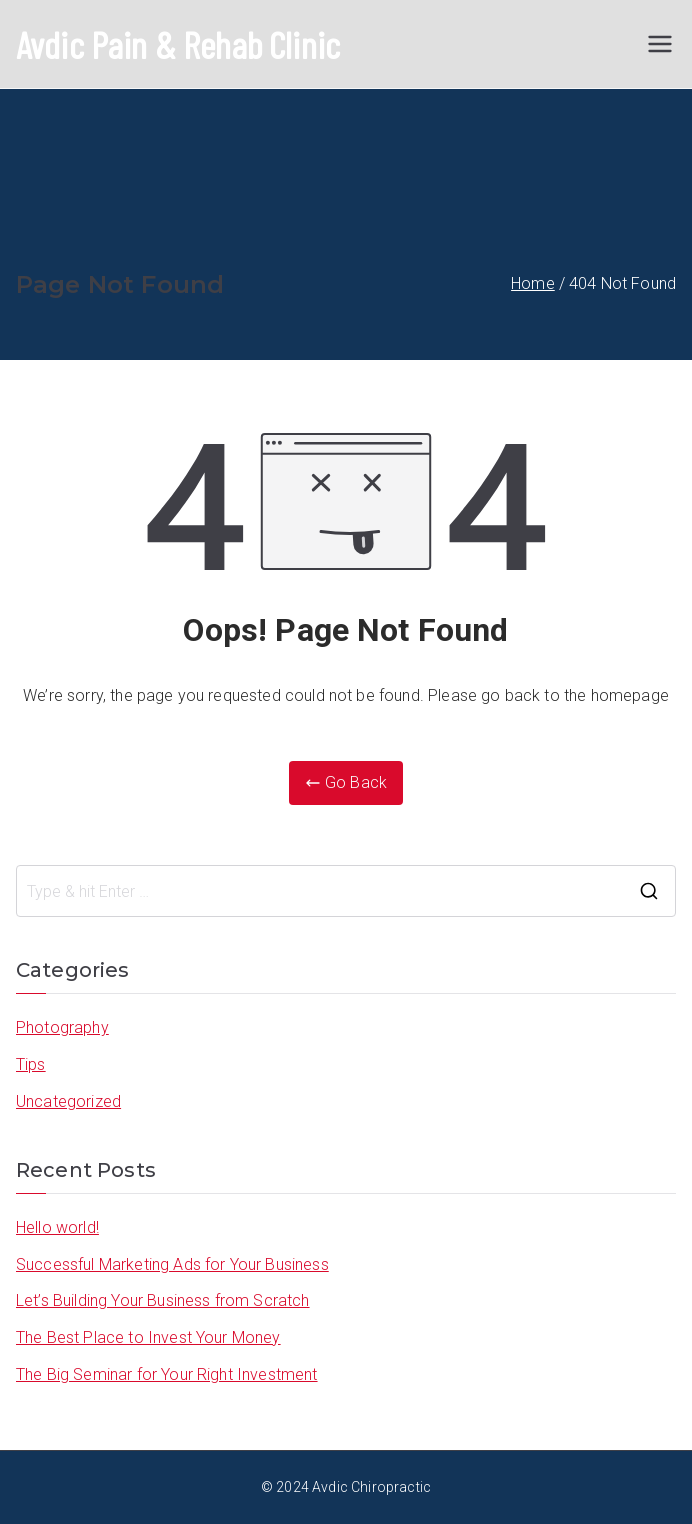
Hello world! (57, 1227)
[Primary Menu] (660, 44)
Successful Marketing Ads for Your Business (172, 1264)
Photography (62, 1027)
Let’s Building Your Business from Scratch (163, 1300)
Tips (31, 1064)
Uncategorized (68, 1101)
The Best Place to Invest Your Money (148, 1337)
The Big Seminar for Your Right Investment (167, 1374)
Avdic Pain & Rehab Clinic (178, 44)
